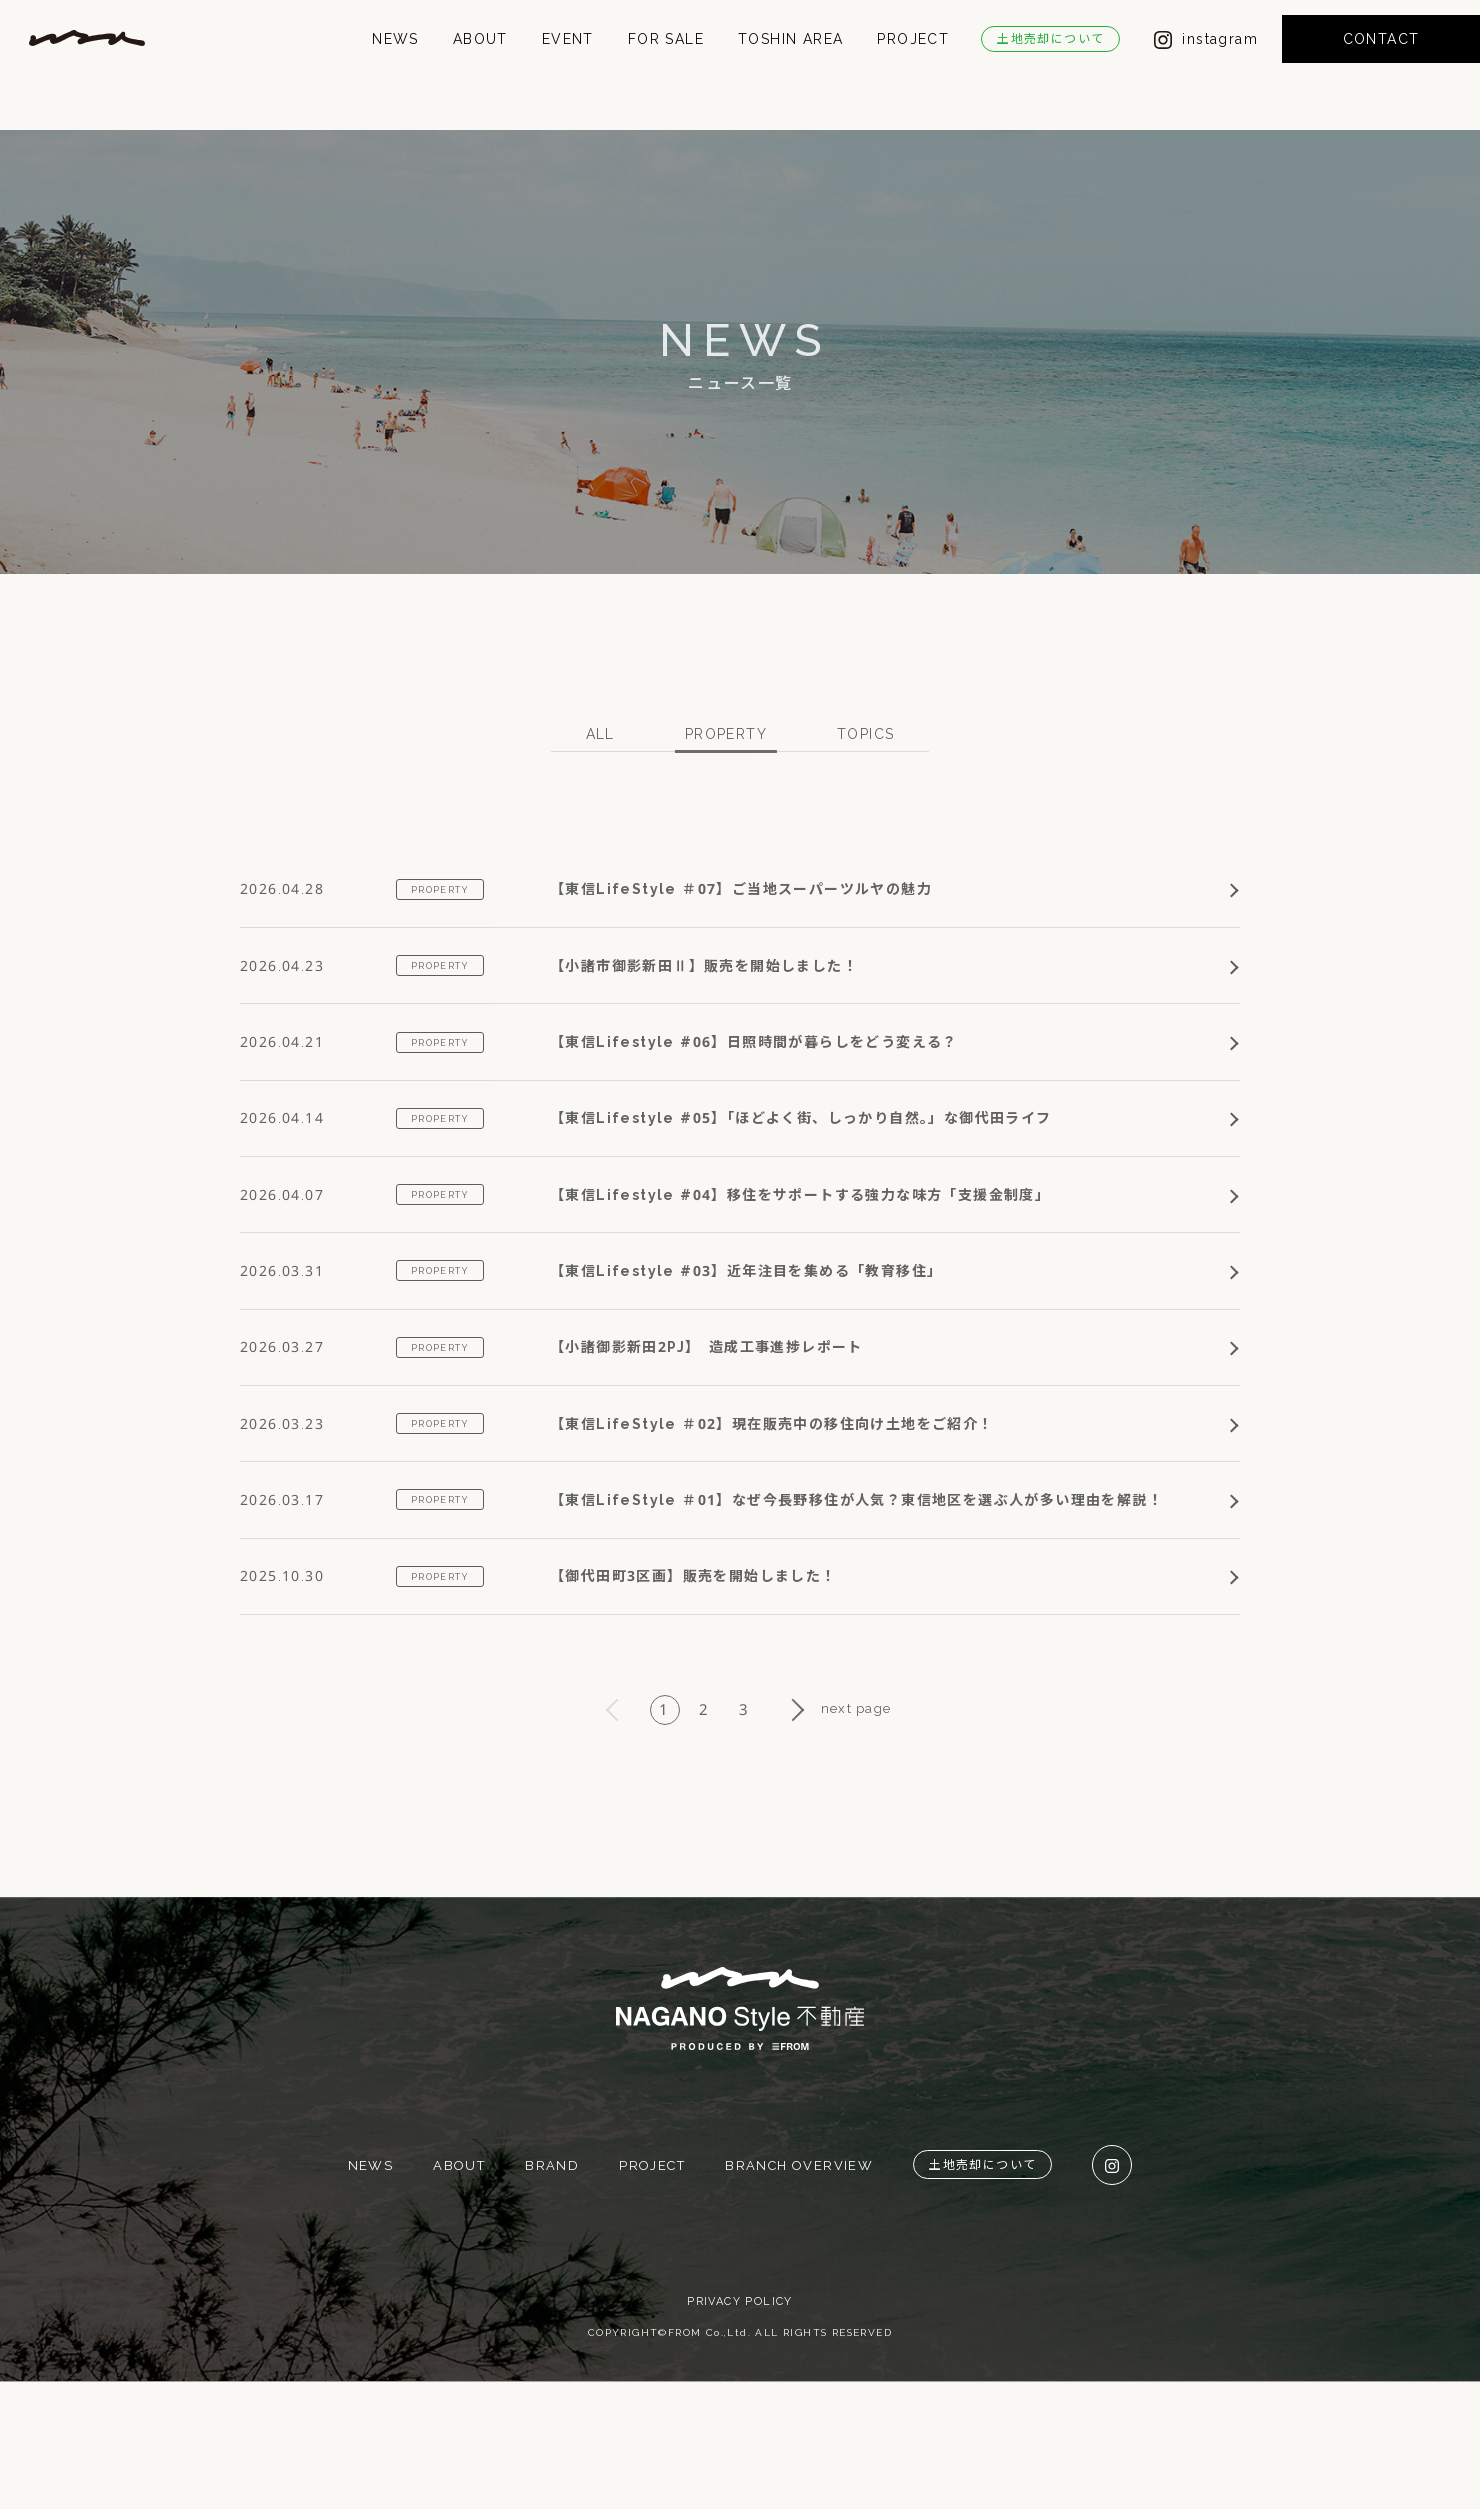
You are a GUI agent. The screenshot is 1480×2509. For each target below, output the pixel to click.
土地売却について (1050, 63)
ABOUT (480, 63)
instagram (1206, 64)
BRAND (552, 2292)
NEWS (395, 63)
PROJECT (913, 63)
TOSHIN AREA (790, 63)
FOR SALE (666, 63)
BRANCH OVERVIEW (799, 2292)
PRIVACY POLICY (740, 2427)
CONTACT (1381, 63)
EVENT (568, 63)
